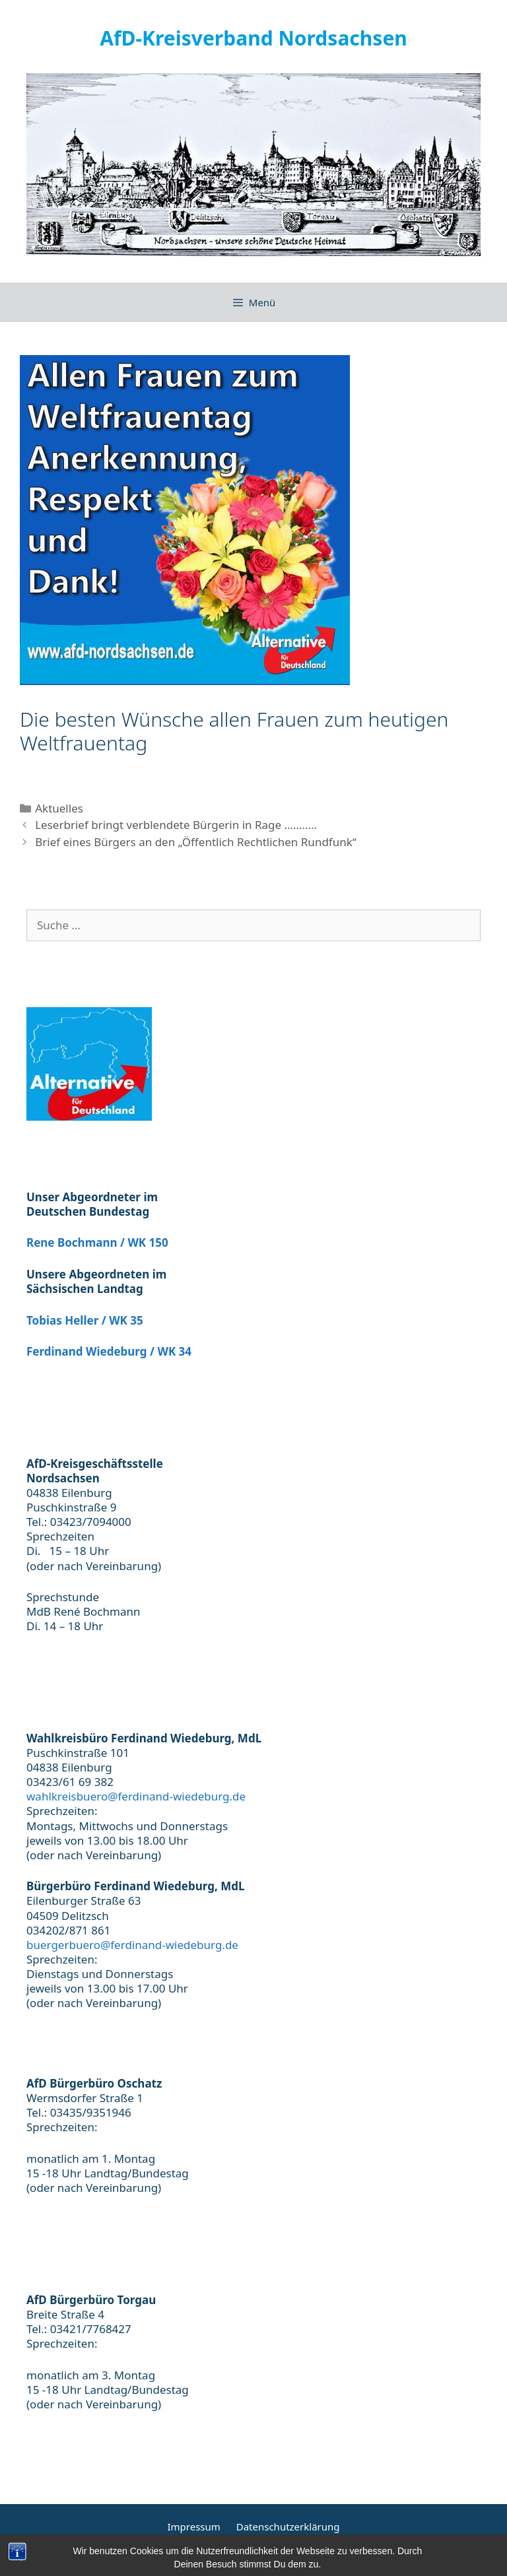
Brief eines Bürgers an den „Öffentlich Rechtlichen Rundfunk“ (195, 841)
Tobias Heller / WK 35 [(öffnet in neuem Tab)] (84, 1320)
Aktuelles (59, 808)
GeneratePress (377, 2556)
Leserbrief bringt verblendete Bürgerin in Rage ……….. (176, 824)
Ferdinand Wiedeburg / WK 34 (108, 1351)
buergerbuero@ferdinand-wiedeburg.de (132, 1944)
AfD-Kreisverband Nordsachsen (253, 37)
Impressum (193, 2526)
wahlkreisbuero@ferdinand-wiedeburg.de (136, 1796)
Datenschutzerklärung (288, 2526)
